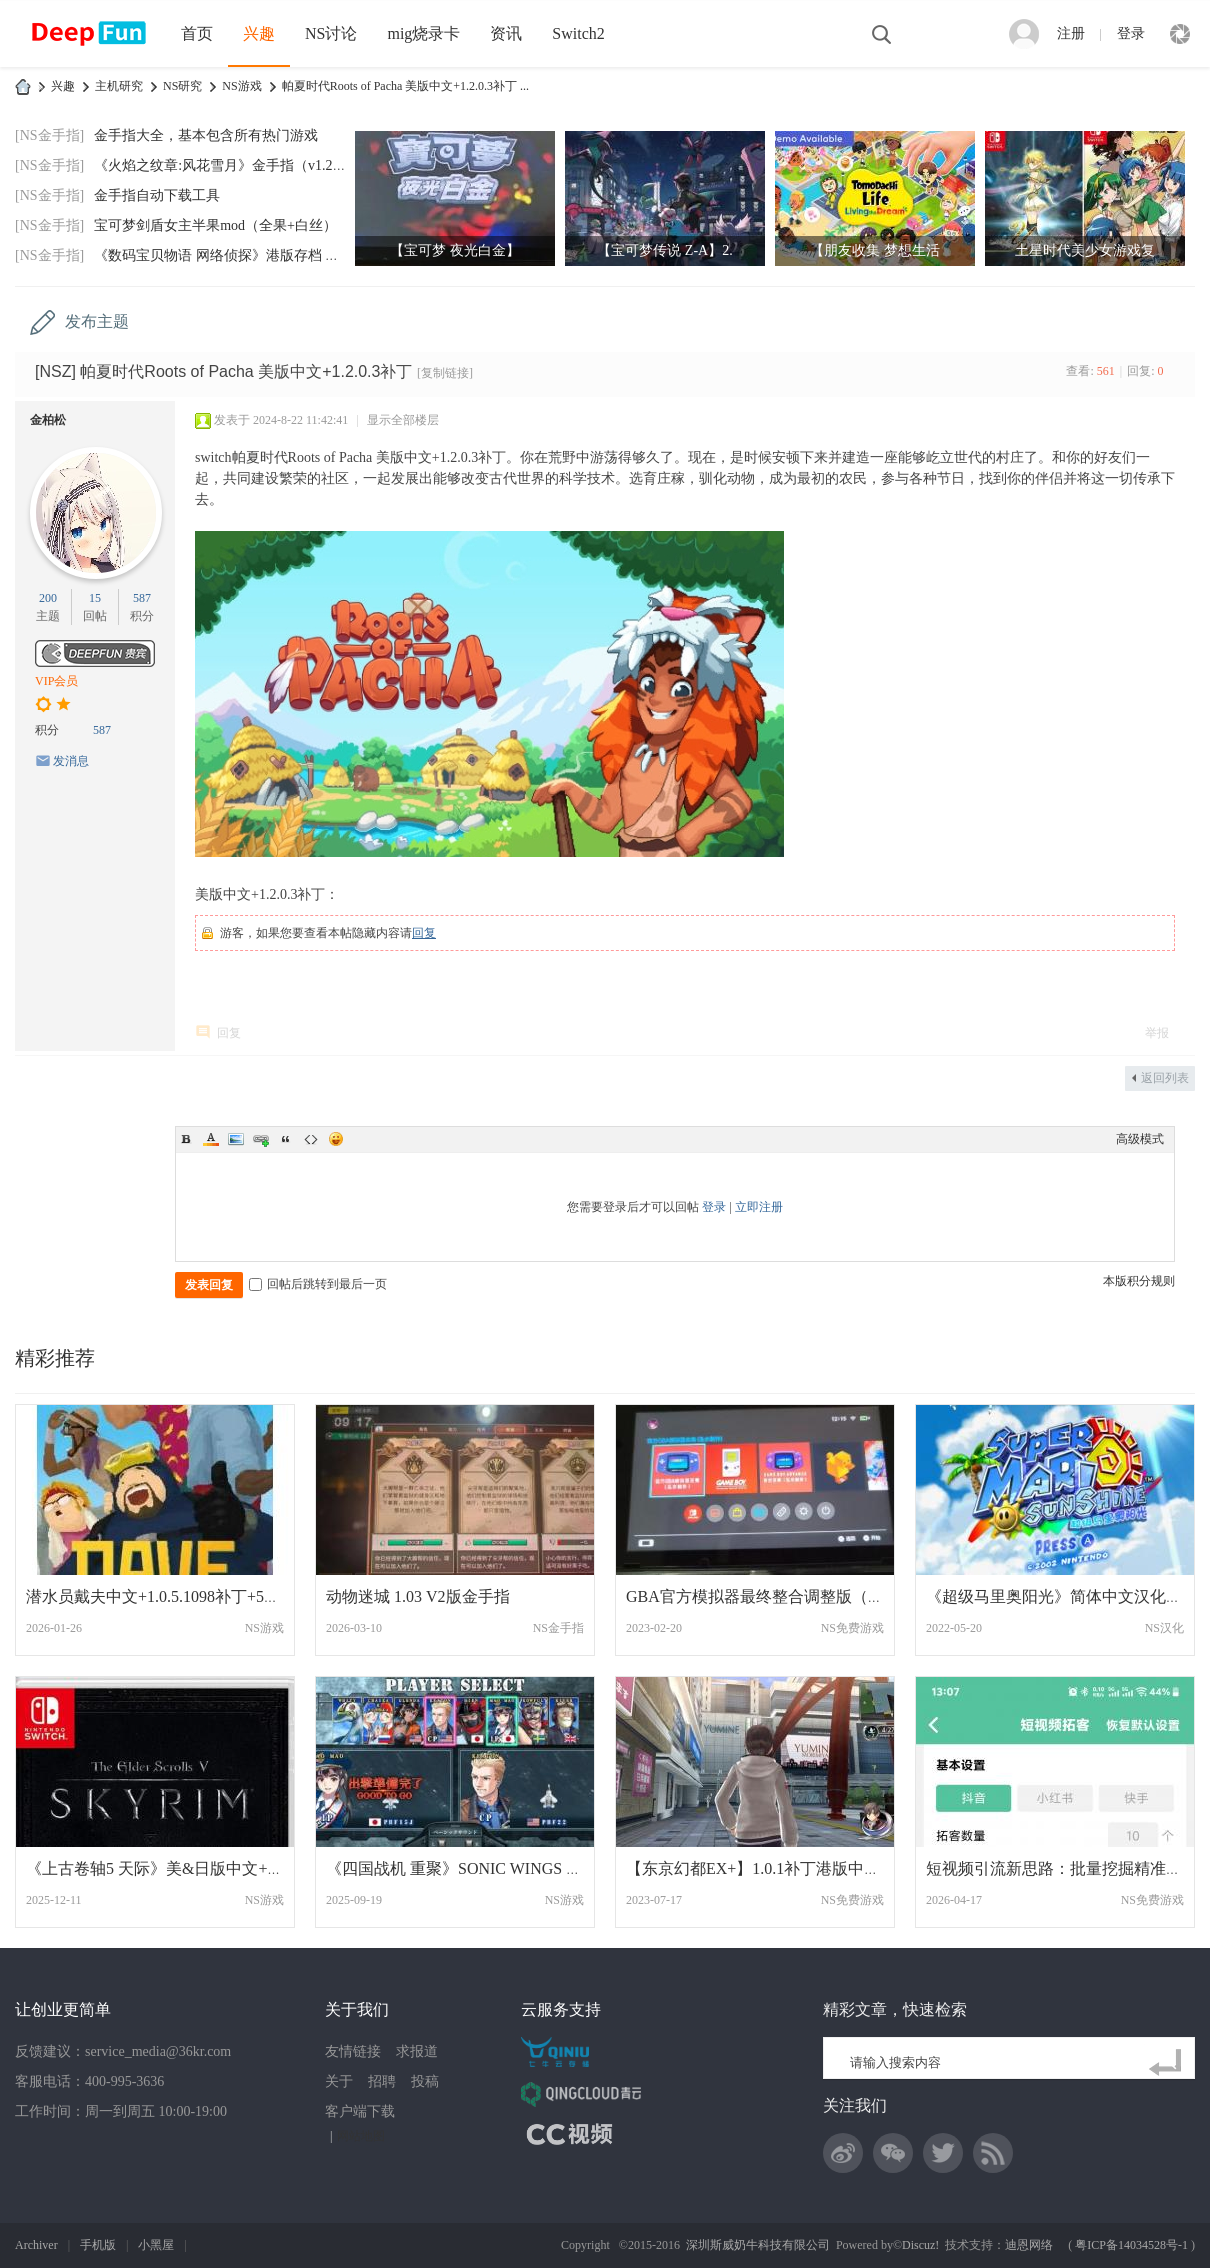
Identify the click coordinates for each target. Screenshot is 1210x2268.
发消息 (71, 761)
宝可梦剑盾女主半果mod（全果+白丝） (215, 225)
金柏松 (48, 420)
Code (311, 1139)
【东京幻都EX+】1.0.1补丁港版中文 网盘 (771, 1868)
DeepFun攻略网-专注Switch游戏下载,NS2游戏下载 (23, 86)
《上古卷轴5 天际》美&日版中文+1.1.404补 (178, 1868)
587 (142, 598)
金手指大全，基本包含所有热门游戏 (206, 135)
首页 (197, 33)
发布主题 (97, 321)
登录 (1131, 33)
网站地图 (361, 2136)
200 (48, 598)
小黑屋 (156, 2245)
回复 (424, 933)
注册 (1071, 33)
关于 (339, 2081)
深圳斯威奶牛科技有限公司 (758, 2245)
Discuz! (920, 2245)
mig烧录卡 (423, 33)
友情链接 (353, 2051)
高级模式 (1140, 1139)
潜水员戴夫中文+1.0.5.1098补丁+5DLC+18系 (181, 1596)
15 (95, 598)
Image (236, 1139)
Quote (286, 1139)
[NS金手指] (49, 135)
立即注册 (759, 1207)
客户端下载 (360, 2111)
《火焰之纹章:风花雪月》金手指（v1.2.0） (225, 165)
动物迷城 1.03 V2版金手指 (418, 1596)
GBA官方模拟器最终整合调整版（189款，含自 (791, 1596)
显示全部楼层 (403, 420)
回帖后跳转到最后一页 (318, 1284)
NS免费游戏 (852, 1628)
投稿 (425, 2081)
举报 (1157, 1033)
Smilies (336, 1139)
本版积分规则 (1139, 1281)
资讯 (506, 33)
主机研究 (119, 86)
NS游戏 (241, 86)
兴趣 (259, 33)
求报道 (417, 2051)
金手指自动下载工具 (157, 195)
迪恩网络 (1029, 2245)
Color (211, 1139)
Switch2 (578, 33)
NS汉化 (1164, 1628)
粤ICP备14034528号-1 (1131, 2245)
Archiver (36, 2245)
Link (261, 1139)
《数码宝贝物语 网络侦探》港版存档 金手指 (230, 255)
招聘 (382, 2081)
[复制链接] (445, 373)
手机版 (98, 2245)
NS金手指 (558, 1628)
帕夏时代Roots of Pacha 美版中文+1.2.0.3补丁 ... (405, 86)
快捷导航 (1180, 34)
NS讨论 (331, 33)
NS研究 (182, 86)
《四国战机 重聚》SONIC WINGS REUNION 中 (492, 1868)
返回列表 (1165, 1078)
